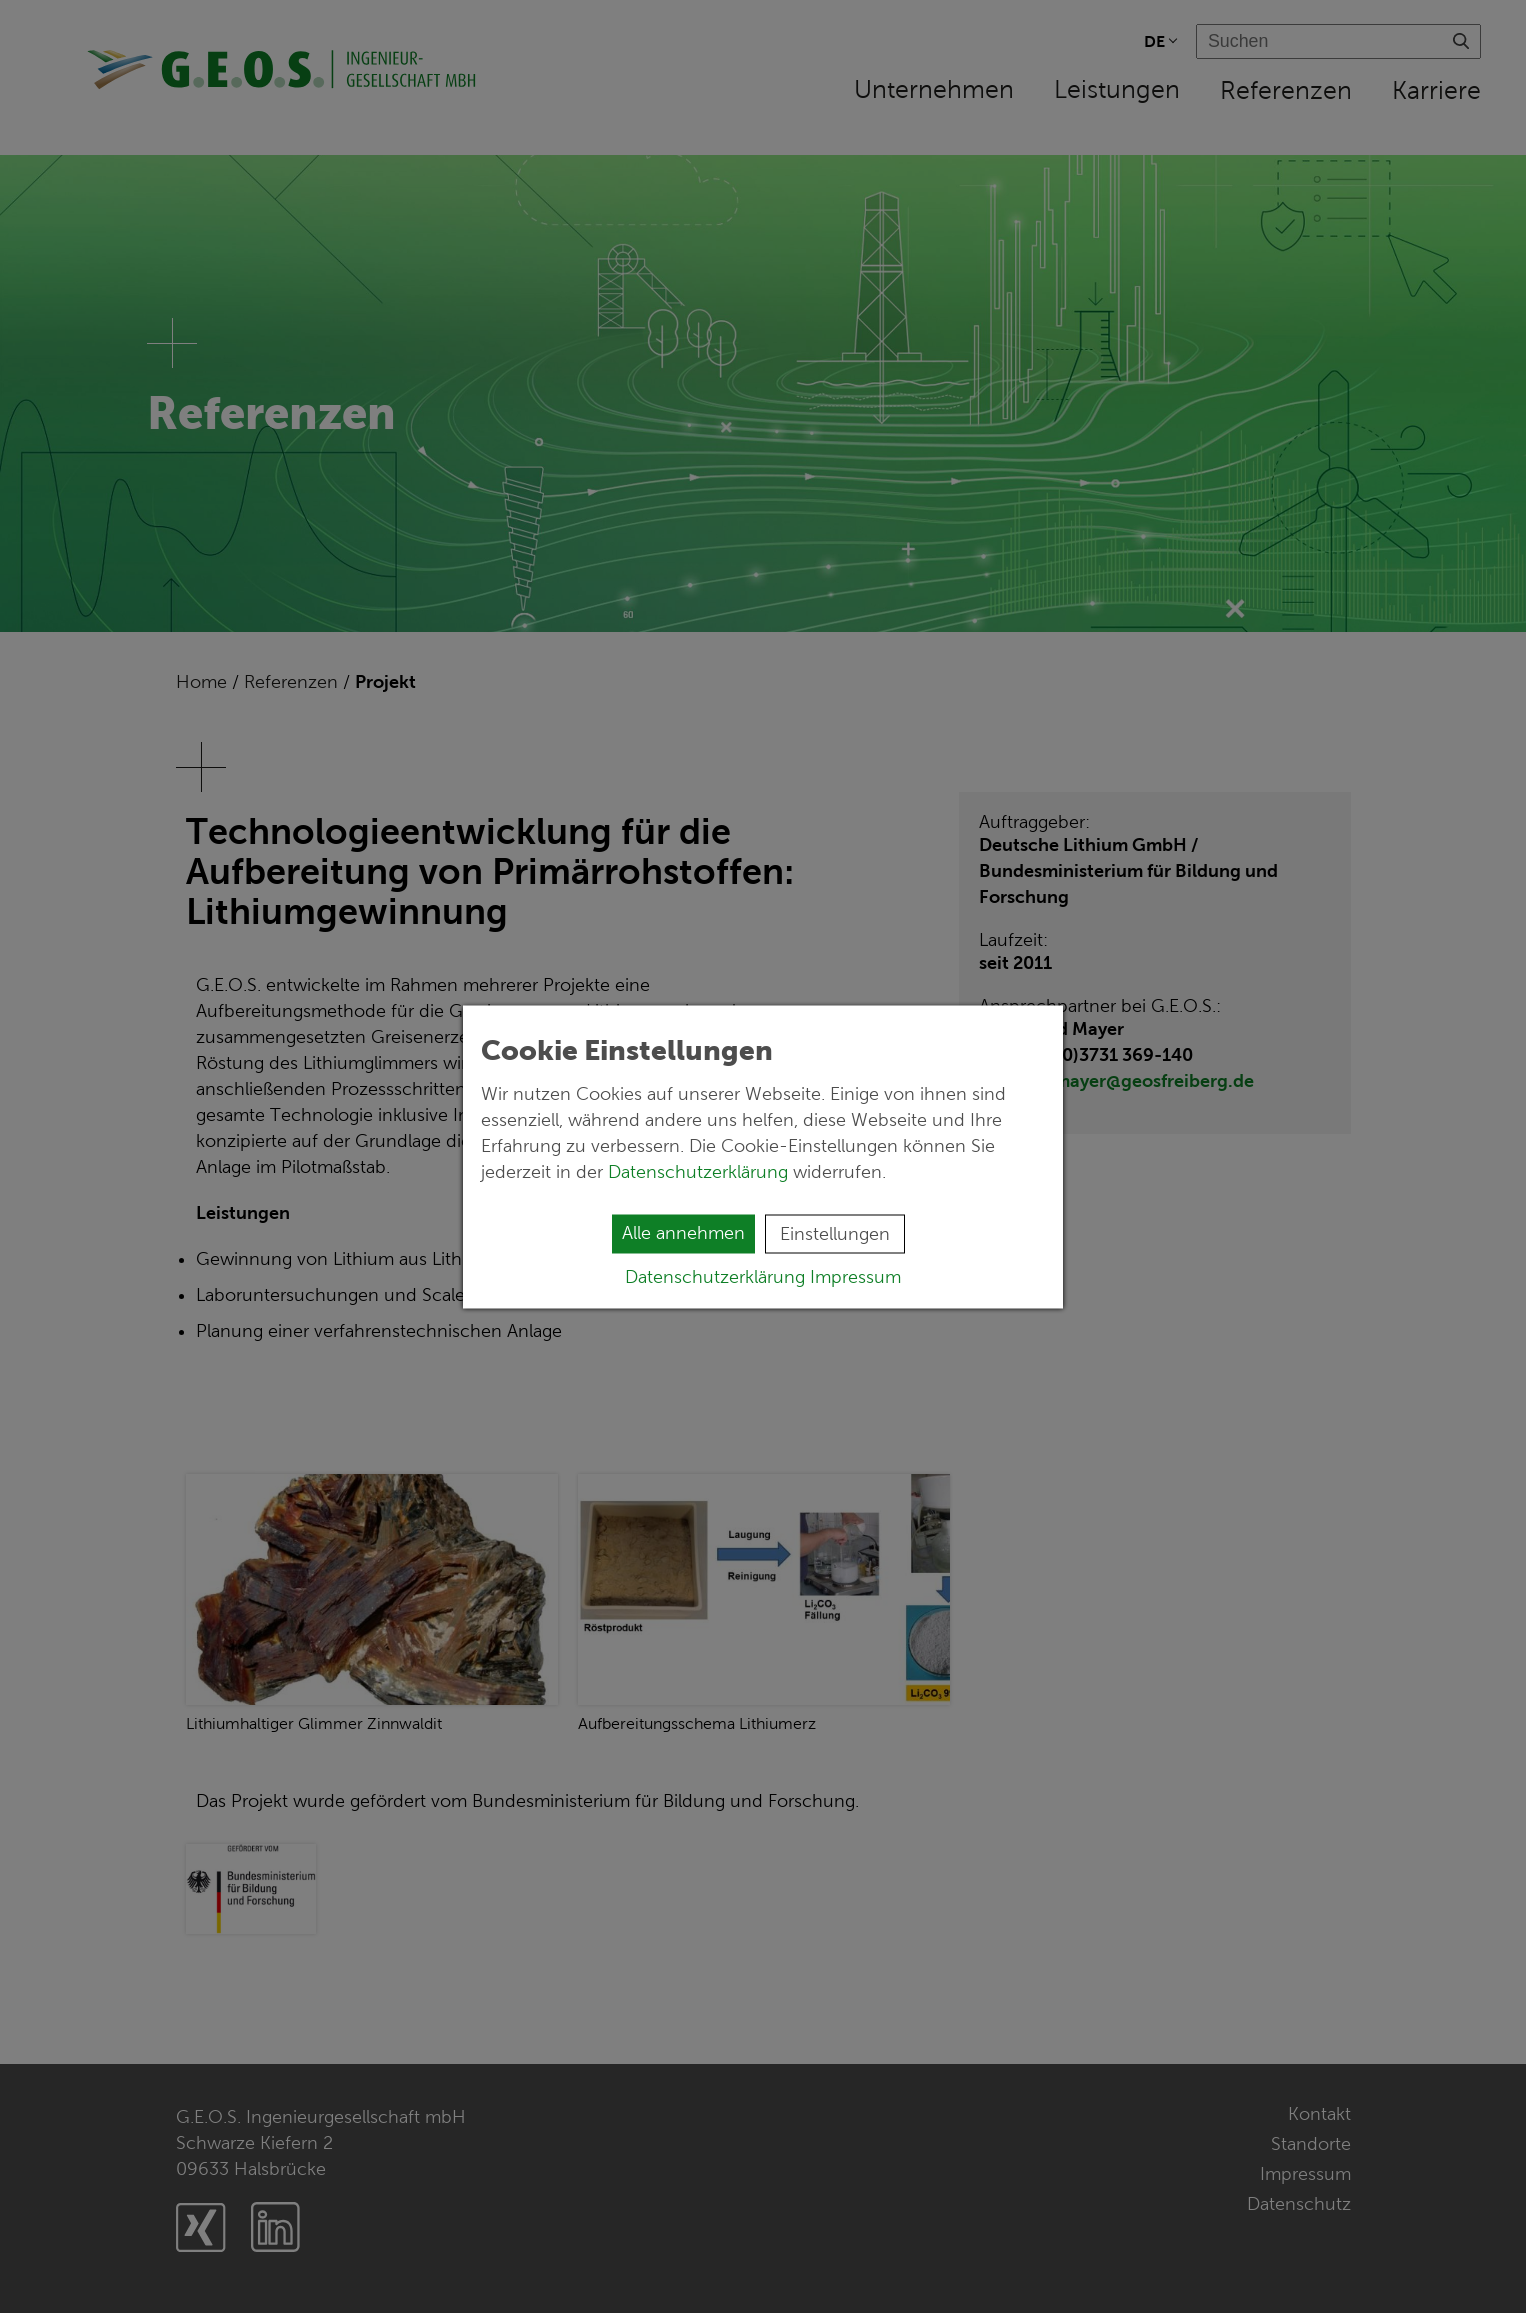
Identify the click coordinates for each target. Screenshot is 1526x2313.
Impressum (855, 1276)
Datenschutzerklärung (700, 1171)
